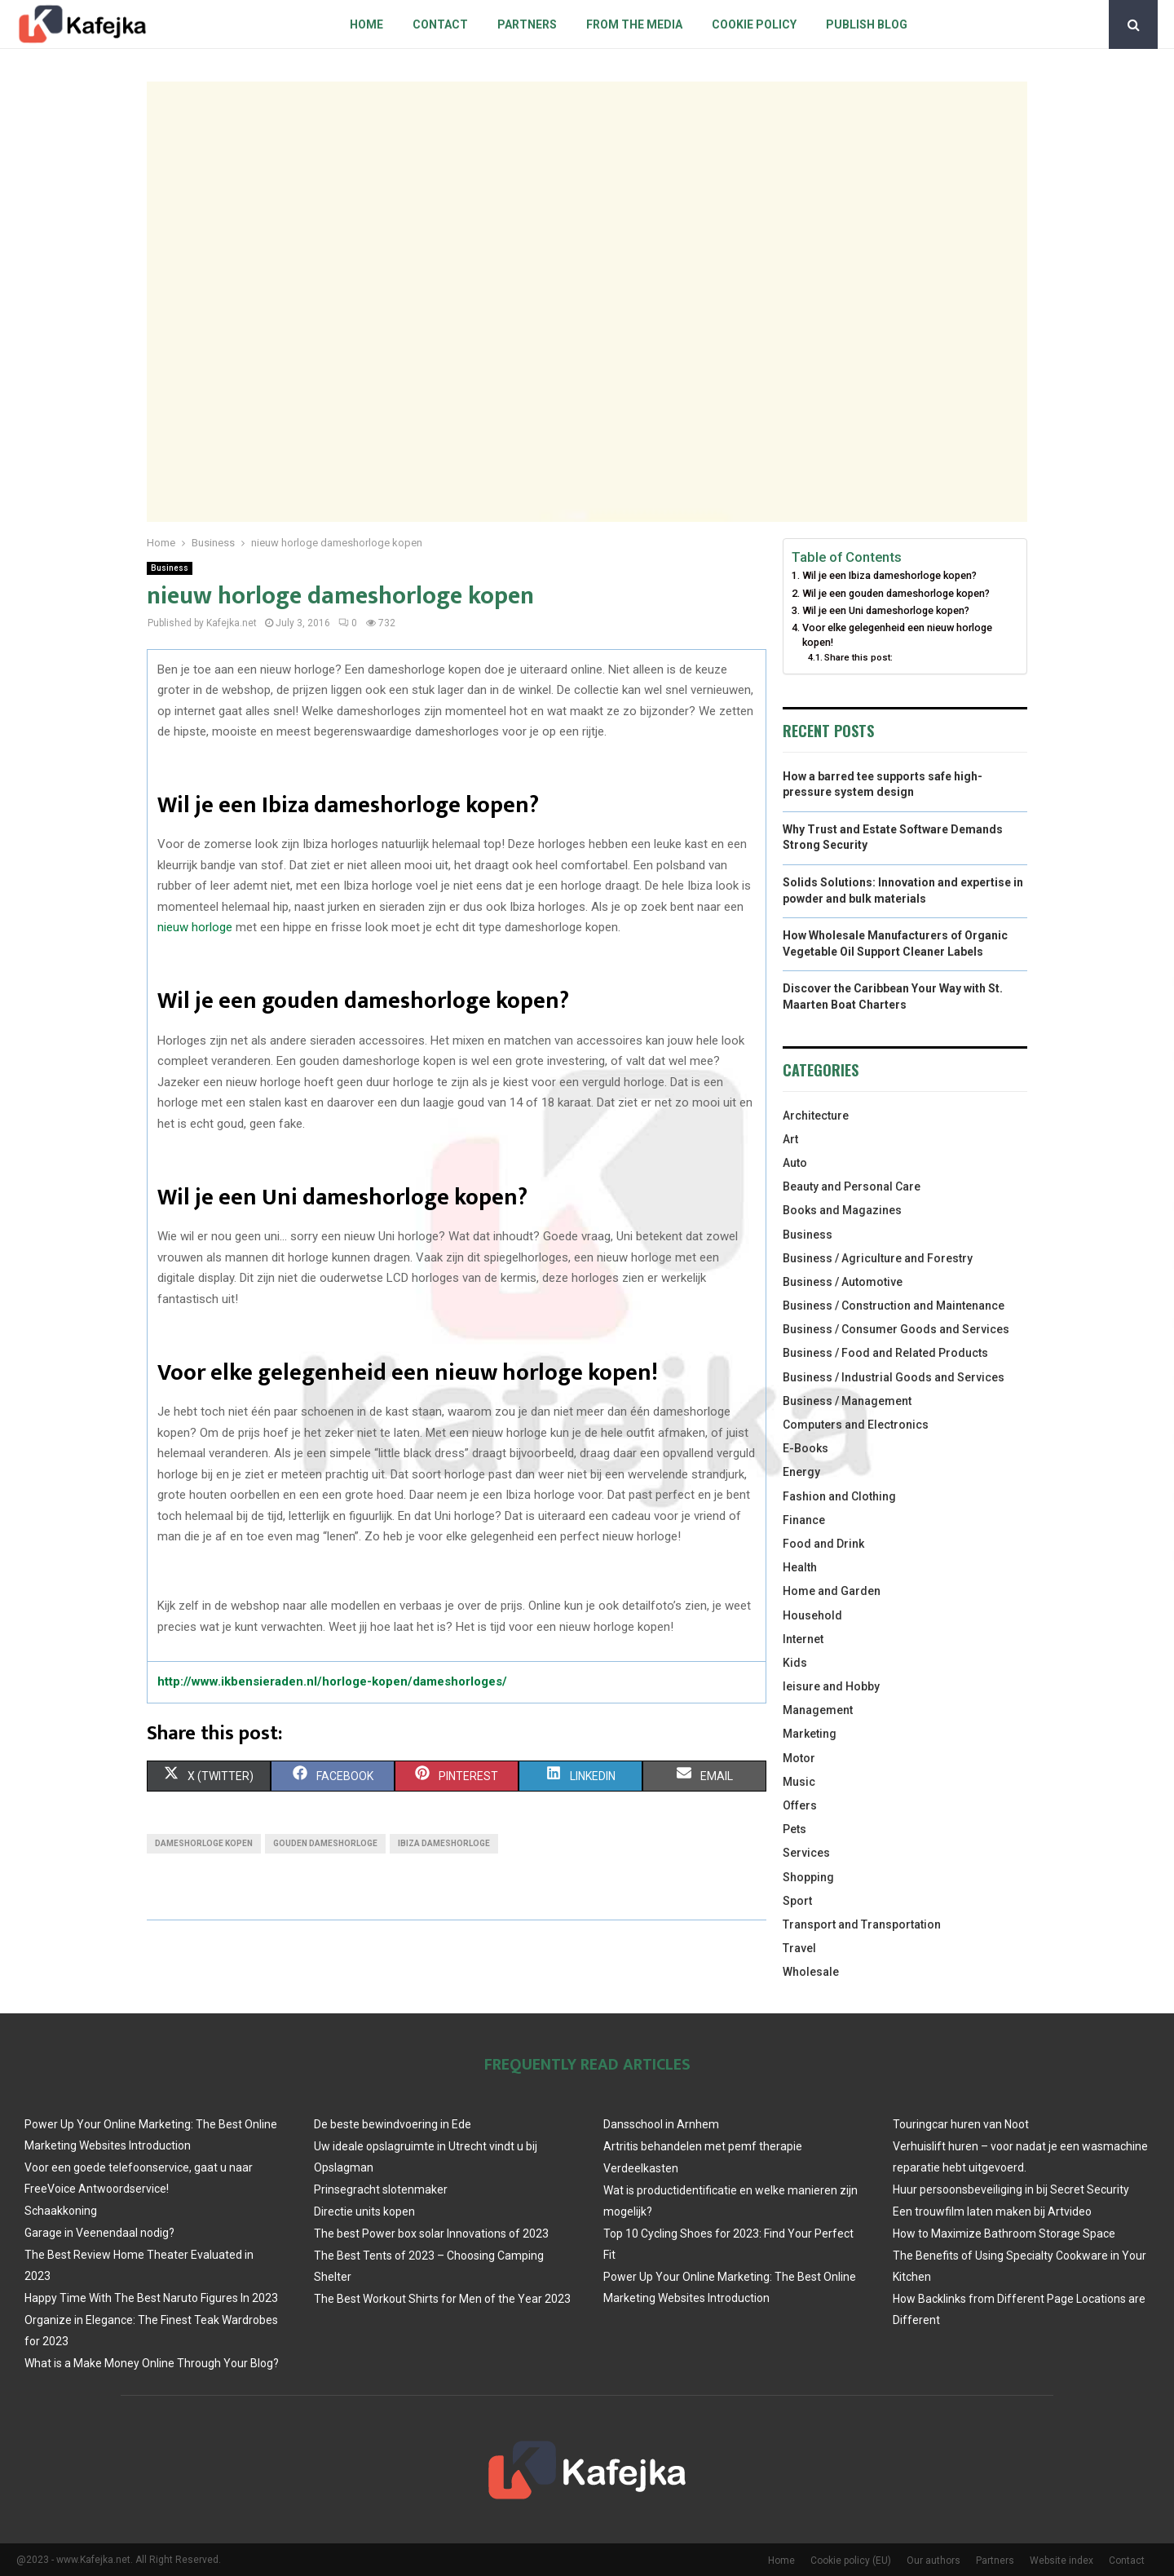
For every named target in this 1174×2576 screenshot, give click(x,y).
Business (169, 567)
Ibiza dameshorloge (444, 1843)
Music (799, 1781)
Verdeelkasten (640, 2168)
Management (818, 1710)
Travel (799, 1948)
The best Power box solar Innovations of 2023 (431, 2233)
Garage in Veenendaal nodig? (99, 2232)
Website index (1061, 2560)
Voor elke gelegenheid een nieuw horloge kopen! (897, 634)
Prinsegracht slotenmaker (381, 2189)
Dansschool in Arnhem (661, 2124)
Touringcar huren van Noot (961, 2124)
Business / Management (847, 1400)
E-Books (805, 1448)
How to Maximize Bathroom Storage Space (1004, 2233)
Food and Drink (823, 1543)
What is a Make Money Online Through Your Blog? (151, 2363)
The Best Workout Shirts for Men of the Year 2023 (442, 2298)
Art (790, 1139)
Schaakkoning (60, 2210)
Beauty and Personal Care (851, 1186)
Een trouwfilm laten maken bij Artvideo (992, 2211)
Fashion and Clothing (839, 1496)
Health (800, 1567)
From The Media (634, 24)
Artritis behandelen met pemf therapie (702, 2146)
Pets (794, 1829)
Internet (803, 1639)
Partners (527, 24)
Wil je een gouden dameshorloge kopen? (896, 593)
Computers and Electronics (856, 1424)
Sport (797, 1900)
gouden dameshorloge (325, 1843)
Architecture (816, 1115)
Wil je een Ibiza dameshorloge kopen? (889, 575)
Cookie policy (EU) (850, 2560)
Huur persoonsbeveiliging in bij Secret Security (1011, 2189)
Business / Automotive (843, 1281)
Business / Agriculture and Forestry (878, 1258)
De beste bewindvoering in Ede (392, 2124)
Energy (801, 1471)
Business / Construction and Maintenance (893, 1305)
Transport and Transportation (862, 1924)
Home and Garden (831, 1590)
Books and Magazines (842, 1210)
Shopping (808, 1877)
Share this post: (858, 657)
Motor (799, 1758)
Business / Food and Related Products (885, 1352)
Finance (804, 1520)
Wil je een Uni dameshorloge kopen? (885, 610)
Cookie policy (754, 24)
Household (812, 1615)
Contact (440, 24)
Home (366, 24)
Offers (800, 1805)
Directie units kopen (364, 2211)
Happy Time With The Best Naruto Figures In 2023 (151, 2297)
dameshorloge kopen (204, 1843)
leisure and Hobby (831, 1686)
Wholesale (811, 1971)
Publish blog (866, 24)
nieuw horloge (194, 927)
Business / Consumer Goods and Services (896, 1329)
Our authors (933, 2560)
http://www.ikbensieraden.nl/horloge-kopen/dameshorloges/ (332, 1681)
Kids (795, 1662)
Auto (795, 1162)
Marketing (809, 1733)
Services (806, 1852)
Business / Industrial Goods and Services (893, 1377)
